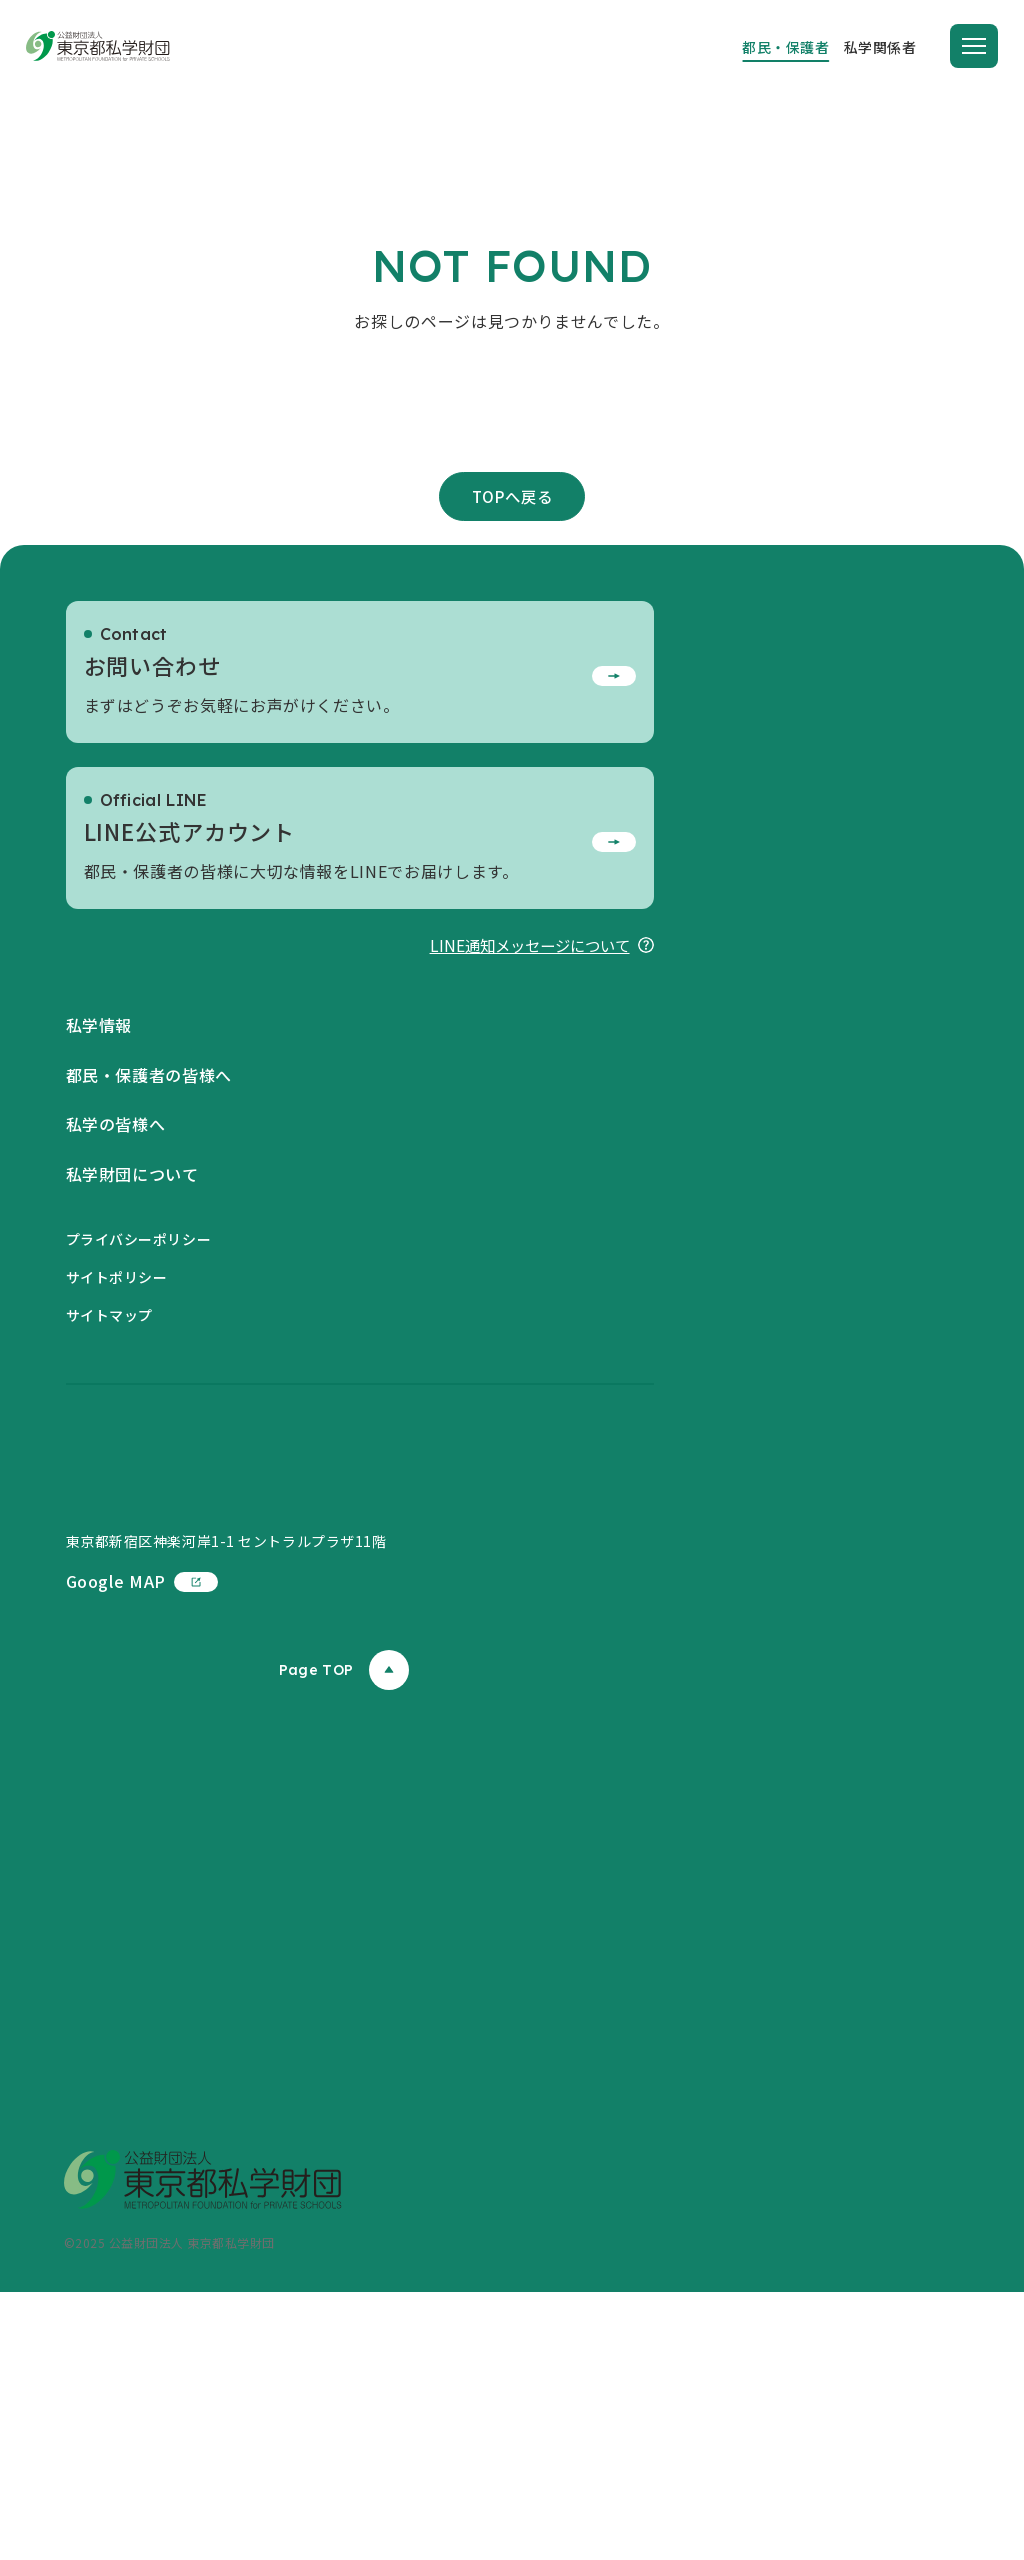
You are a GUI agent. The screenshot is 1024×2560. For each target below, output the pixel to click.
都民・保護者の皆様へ (149, 1263)
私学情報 (99, 1213)
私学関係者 (880, 47)
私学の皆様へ (116, 1312)
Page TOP (344, 1939)
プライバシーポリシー (139, 1426)
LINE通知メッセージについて (536, 1131)
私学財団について (132, 1362)
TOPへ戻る (512, 682)
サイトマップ (109, 1503)
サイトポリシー (117, 1465)
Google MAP (142, 1849)
